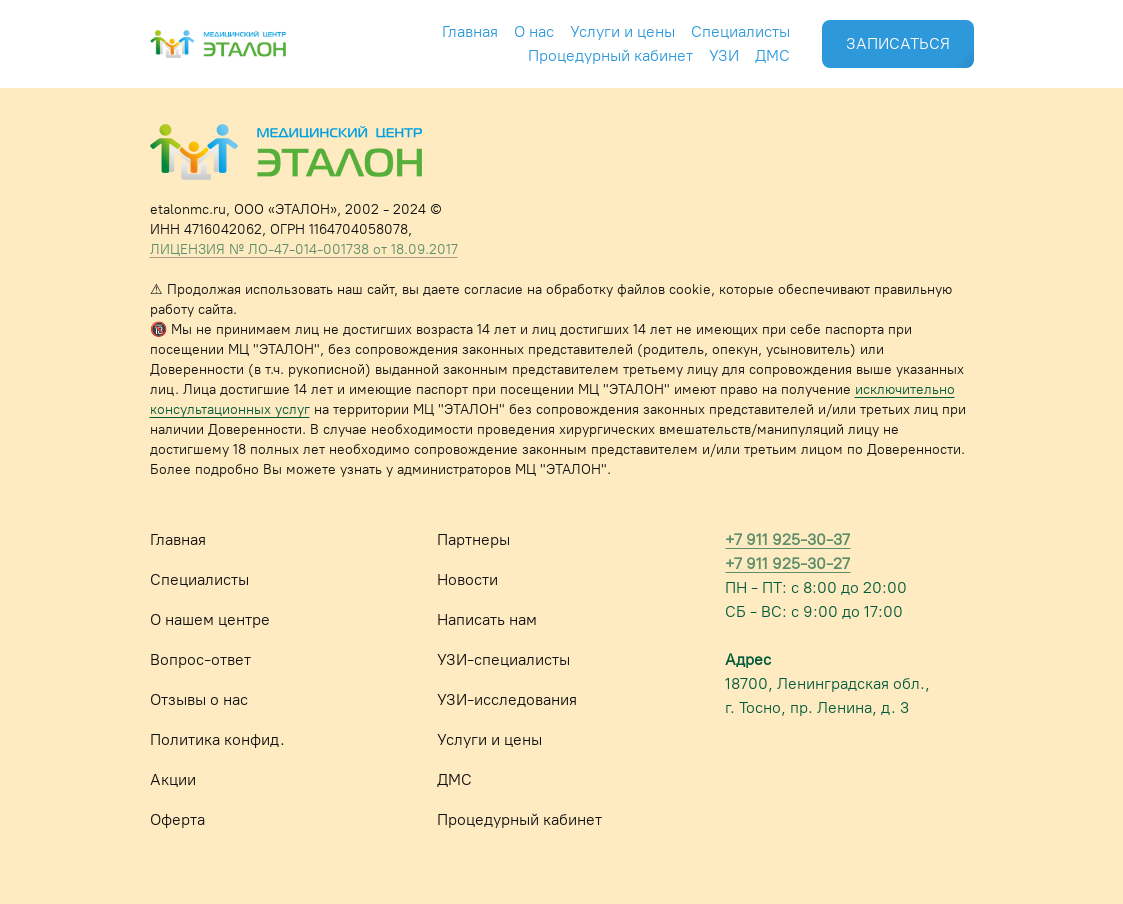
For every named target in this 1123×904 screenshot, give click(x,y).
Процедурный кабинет (610, 55)
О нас (534, 31)
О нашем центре (210, 619)
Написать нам (487, 619)
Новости (467, 579)
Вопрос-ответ (200, 659)
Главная (470, 31)
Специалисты (740, 31)
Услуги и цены (622, 31)
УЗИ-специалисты (503, 659)
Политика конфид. (217, 739)
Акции (173, 779)
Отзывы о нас (199, 699)
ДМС (772, 55)
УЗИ (724, 55)
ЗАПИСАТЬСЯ (898, 43)
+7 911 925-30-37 (787, 539)
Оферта (177, 819)
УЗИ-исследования (507, 699)
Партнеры (473, 539)
